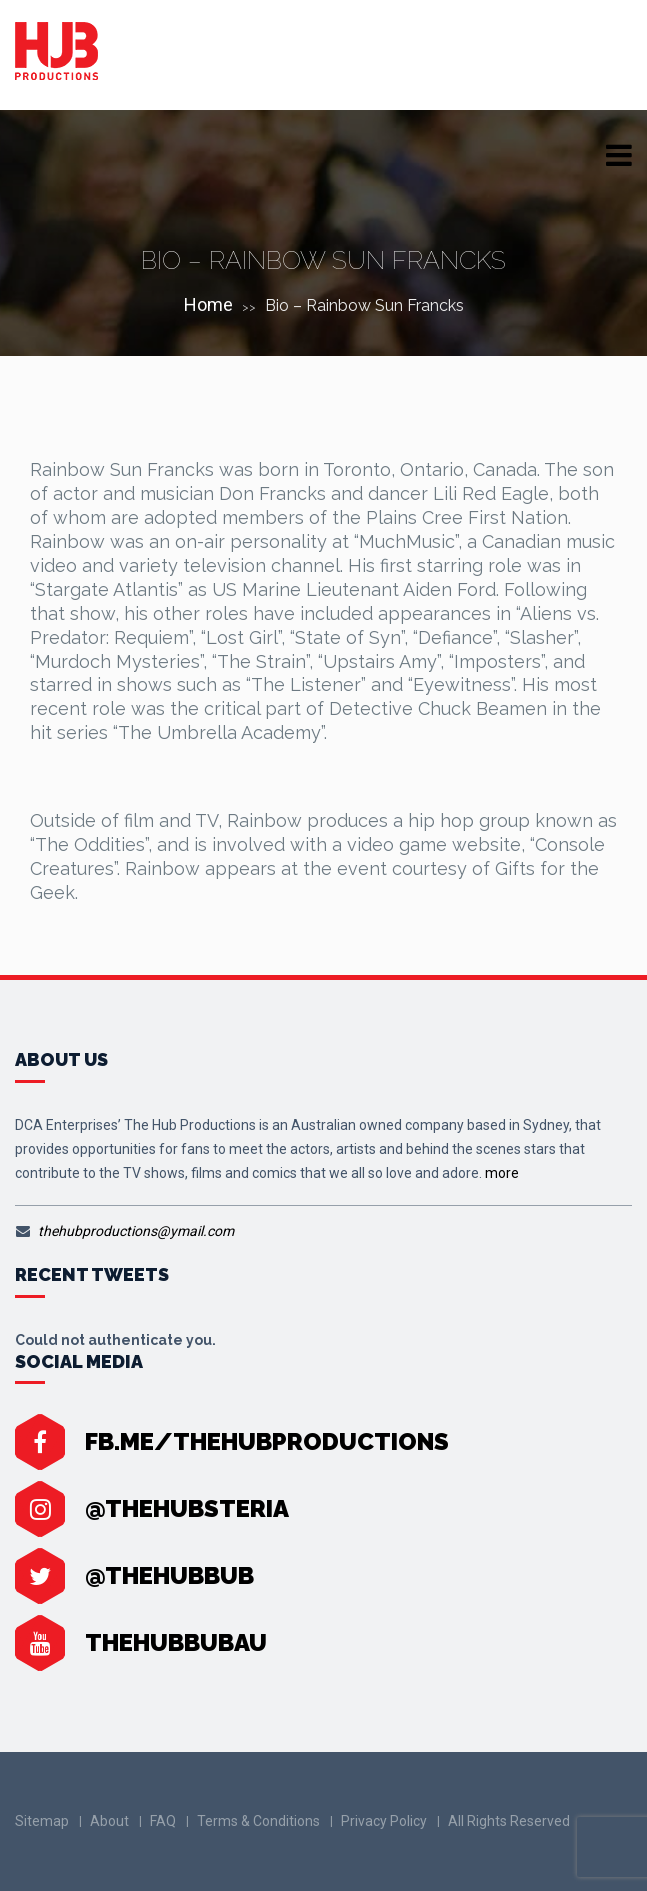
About (109, 1821)
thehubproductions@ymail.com (136, 1231)
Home (208, 304)
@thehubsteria (187, 1508)
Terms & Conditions (258, 1821)
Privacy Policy (384, 1821)
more (502, 1173)
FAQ (163, 1821)
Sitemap (42, 1821)
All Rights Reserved (509, 1821)
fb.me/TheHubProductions (267, 1441)
